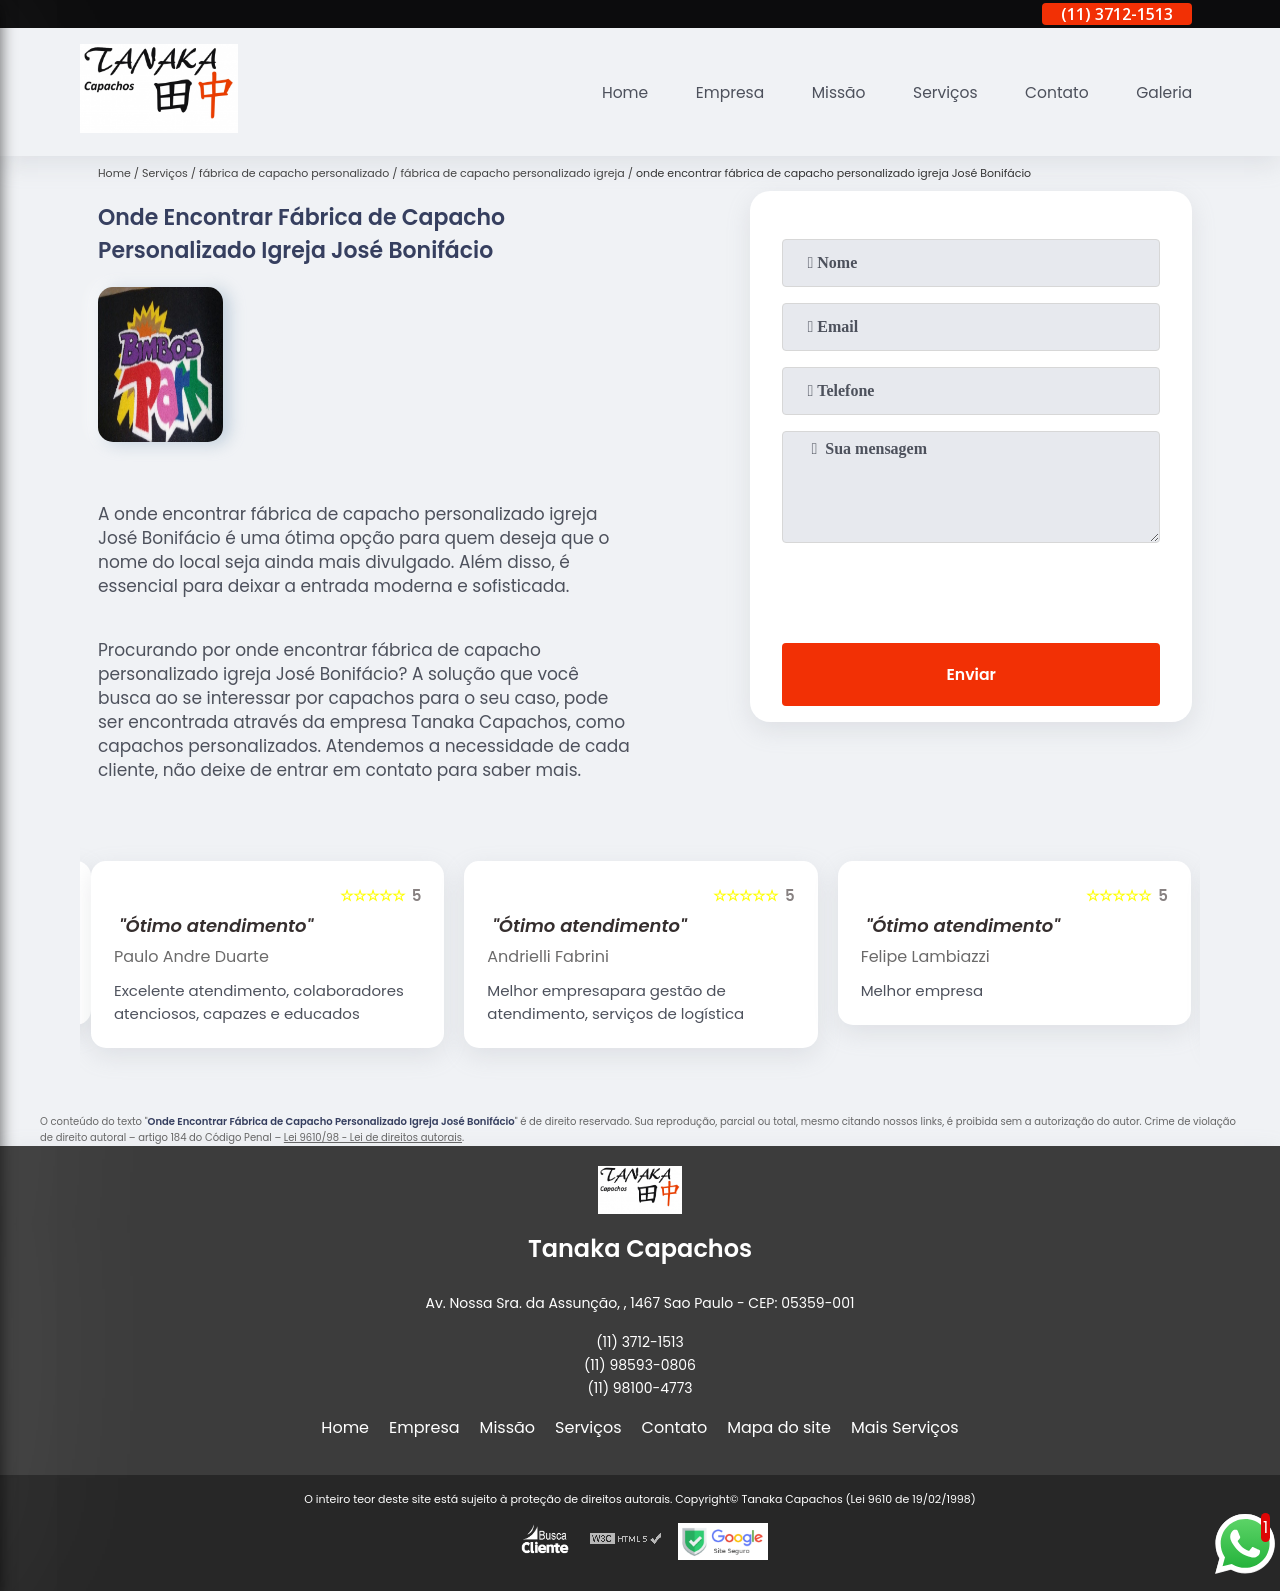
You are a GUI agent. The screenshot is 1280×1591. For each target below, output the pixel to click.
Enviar (971, 675)
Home (612, 92)
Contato (1054, 92)
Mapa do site (779, 1427)
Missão (830, 92)
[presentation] (971, 589)
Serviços (939, 92)
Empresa (719, 92)
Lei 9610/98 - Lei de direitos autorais (373, 1137)
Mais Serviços (905, 1427)
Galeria (1163, 92)
